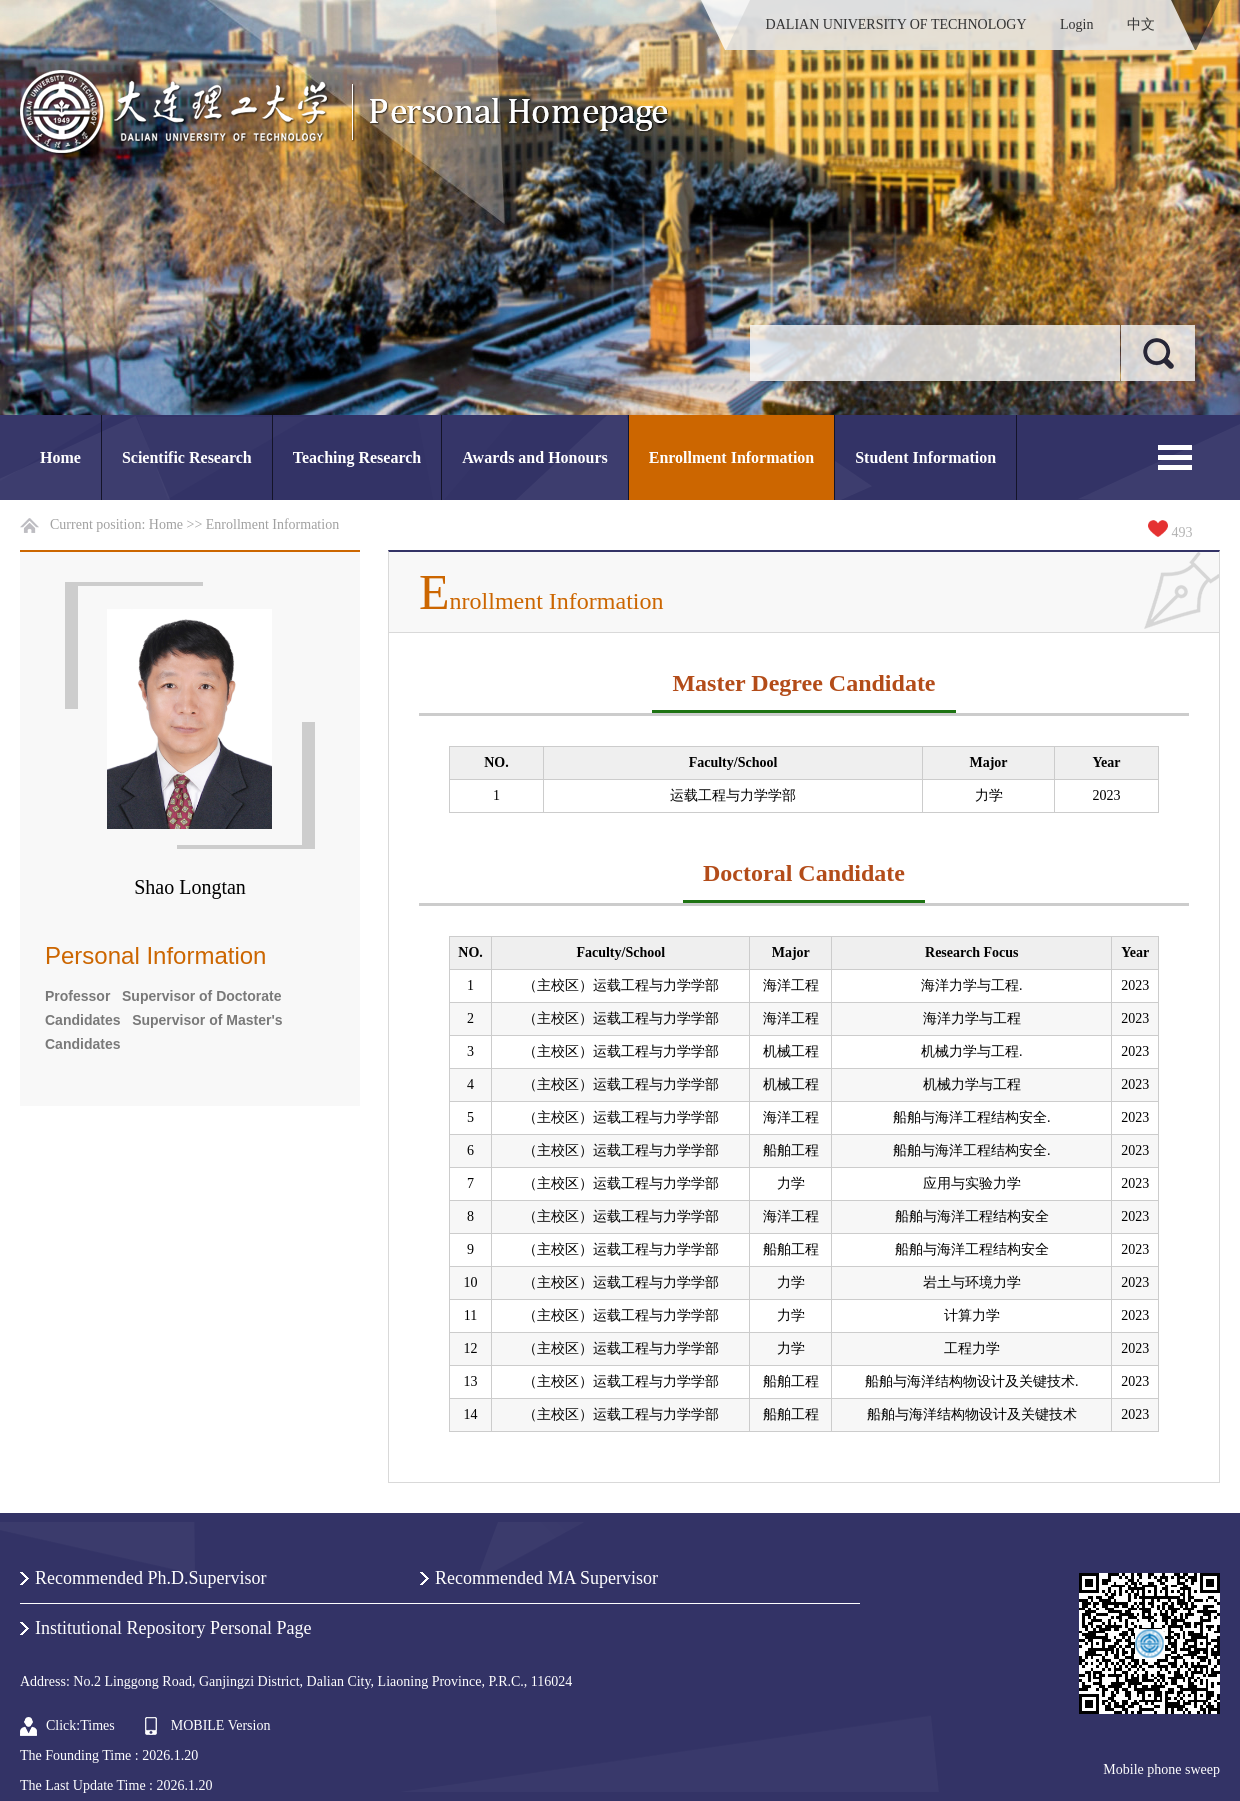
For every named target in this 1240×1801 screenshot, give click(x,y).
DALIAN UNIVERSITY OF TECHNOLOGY (896, 24)
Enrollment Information (731, 457)
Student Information (925, 457)
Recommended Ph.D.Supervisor (150, 1578)
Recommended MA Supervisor (546, 1578)
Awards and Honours (535, 457)
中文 (1141, 24)
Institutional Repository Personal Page (173, 1628)
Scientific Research (187, 457)
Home (60, 457)
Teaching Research (357, 457)
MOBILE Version (221, 1725)
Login (1076, 24)
